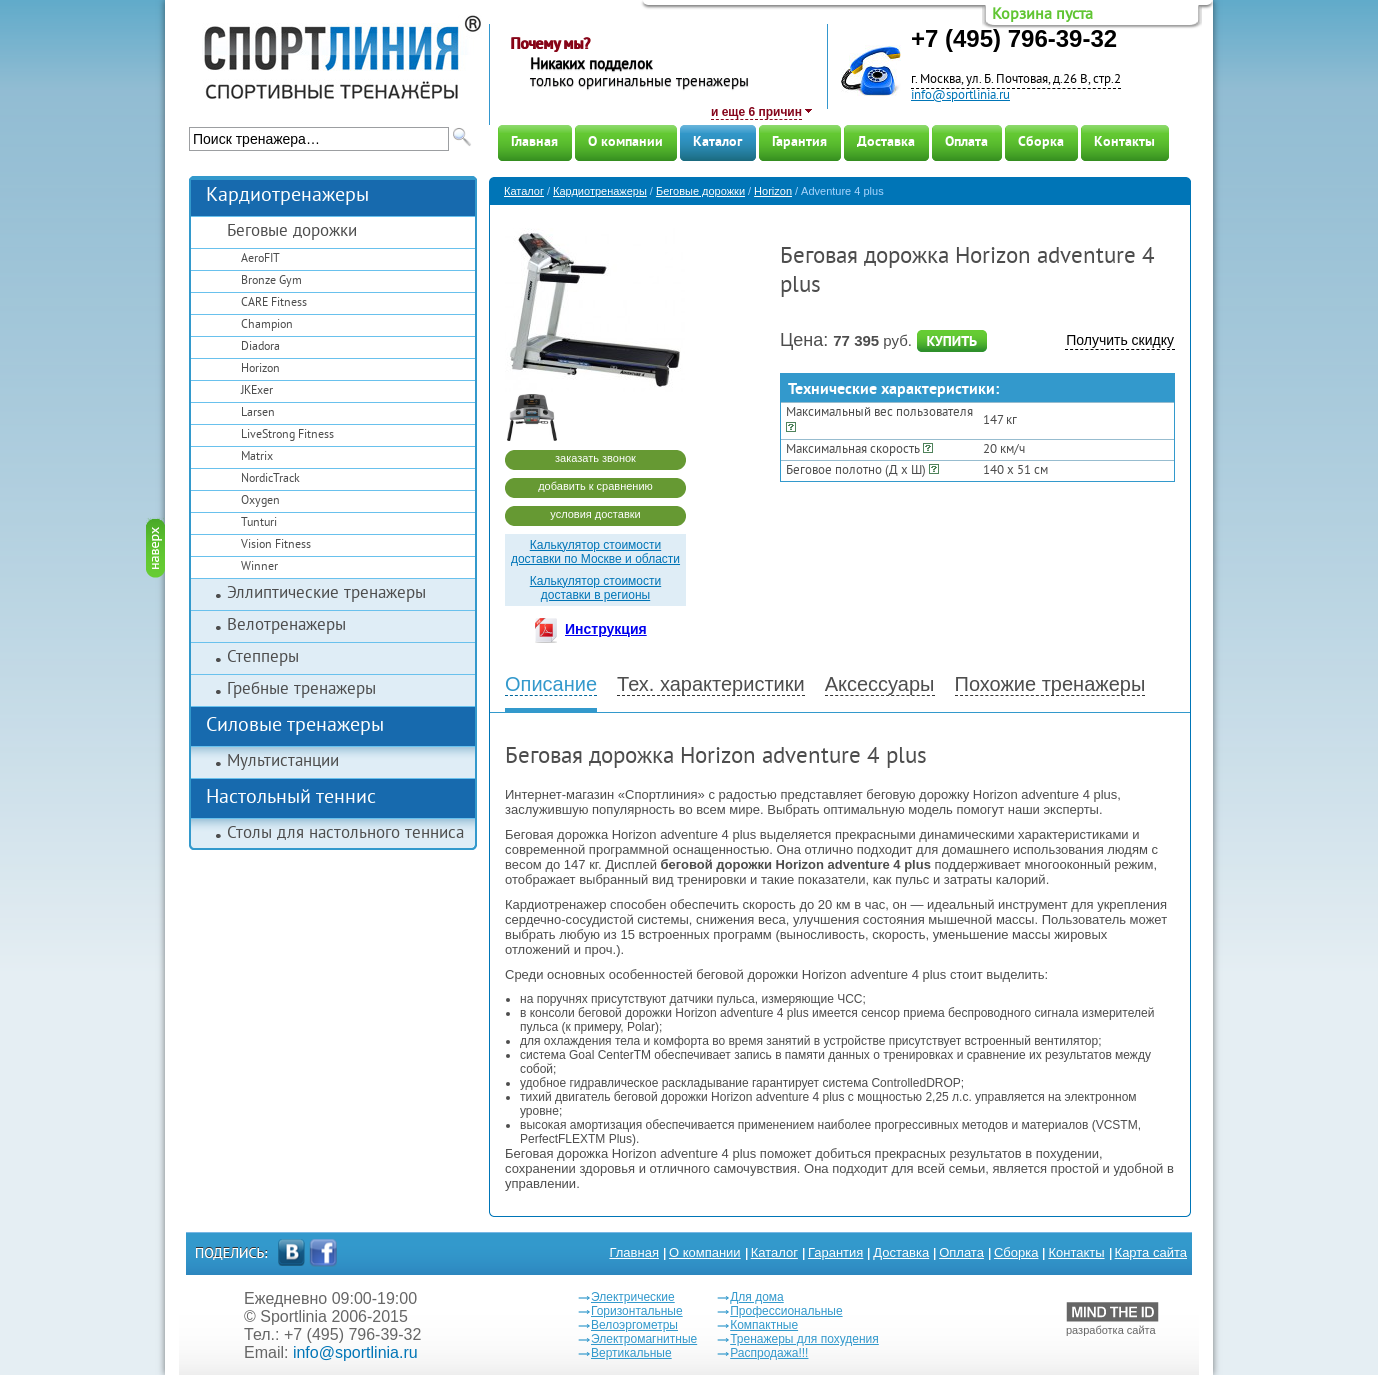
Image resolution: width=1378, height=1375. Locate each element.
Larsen (258, 413)
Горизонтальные (637, 1311)
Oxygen (260, 501)
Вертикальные (631, 1353)
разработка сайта (1112, 1319)
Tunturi (259, 523)
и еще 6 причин (756, 112)
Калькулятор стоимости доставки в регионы (595, 588)
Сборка (1041, 142)
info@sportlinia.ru (960, 96)
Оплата (966, 142)
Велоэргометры (634, 1325)
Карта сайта (1151, 1252)
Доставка (886, 142)
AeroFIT (260, 259)
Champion (267, 325)
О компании (625, 142)
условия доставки (595, 514)
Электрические (633, 1297)
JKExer (257, 391)
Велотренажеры (286, 626)
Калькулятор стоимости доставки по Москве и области (595, 552)
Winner (259, 567)
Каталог (717, 142)
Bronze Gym (271, 281)
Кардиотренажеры (287, 196)
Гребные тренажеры (301, 690)
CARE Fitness (274, 303)
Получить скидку (1120, 340)
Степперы (263, 658)
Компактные (764, 1325)
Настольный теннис (291, 798)
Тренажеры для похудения (804, 1339)
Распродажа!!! (769, 1353)
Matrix (257, 457)
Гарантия (799, 142)
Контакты (1124, 142)
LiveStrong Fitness (287, 435)
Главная (534, 142)
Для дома (757, 1297)
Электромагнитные (644, 1339)
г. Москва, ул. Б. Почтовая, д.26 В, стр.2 (1016, 80)
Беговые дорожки (292, 232)
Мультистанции (283, 762)
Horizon (260, 369)
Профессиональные (786, 1311)
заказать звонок (595, 458)
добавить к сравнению (595, 486)
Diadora (260, 347)
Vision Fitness (276, 545)
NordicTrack (270, 479)
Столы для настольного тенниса (345, 834)
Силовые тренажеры (295, 726)
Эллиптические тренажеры (326, 594)
